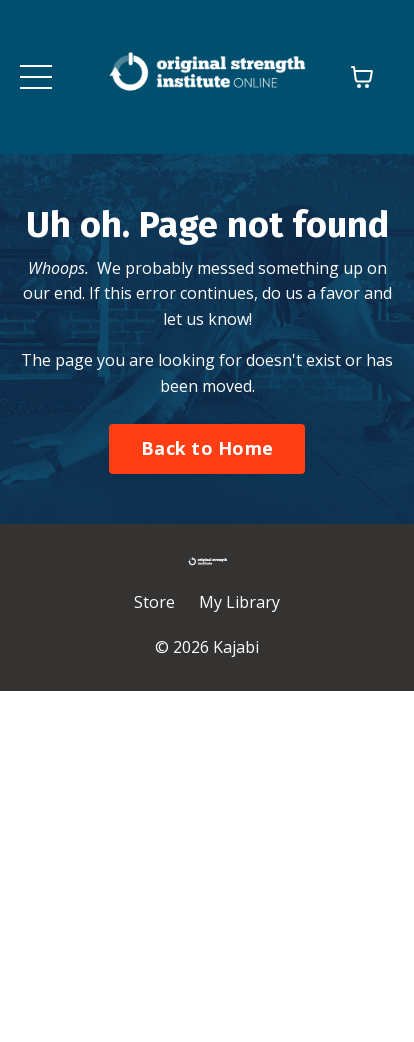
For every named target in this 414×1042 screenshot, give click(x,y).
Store (154, 602)
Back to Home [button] (207, 448)
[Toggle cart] (362, 77)
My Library (239, 602)
